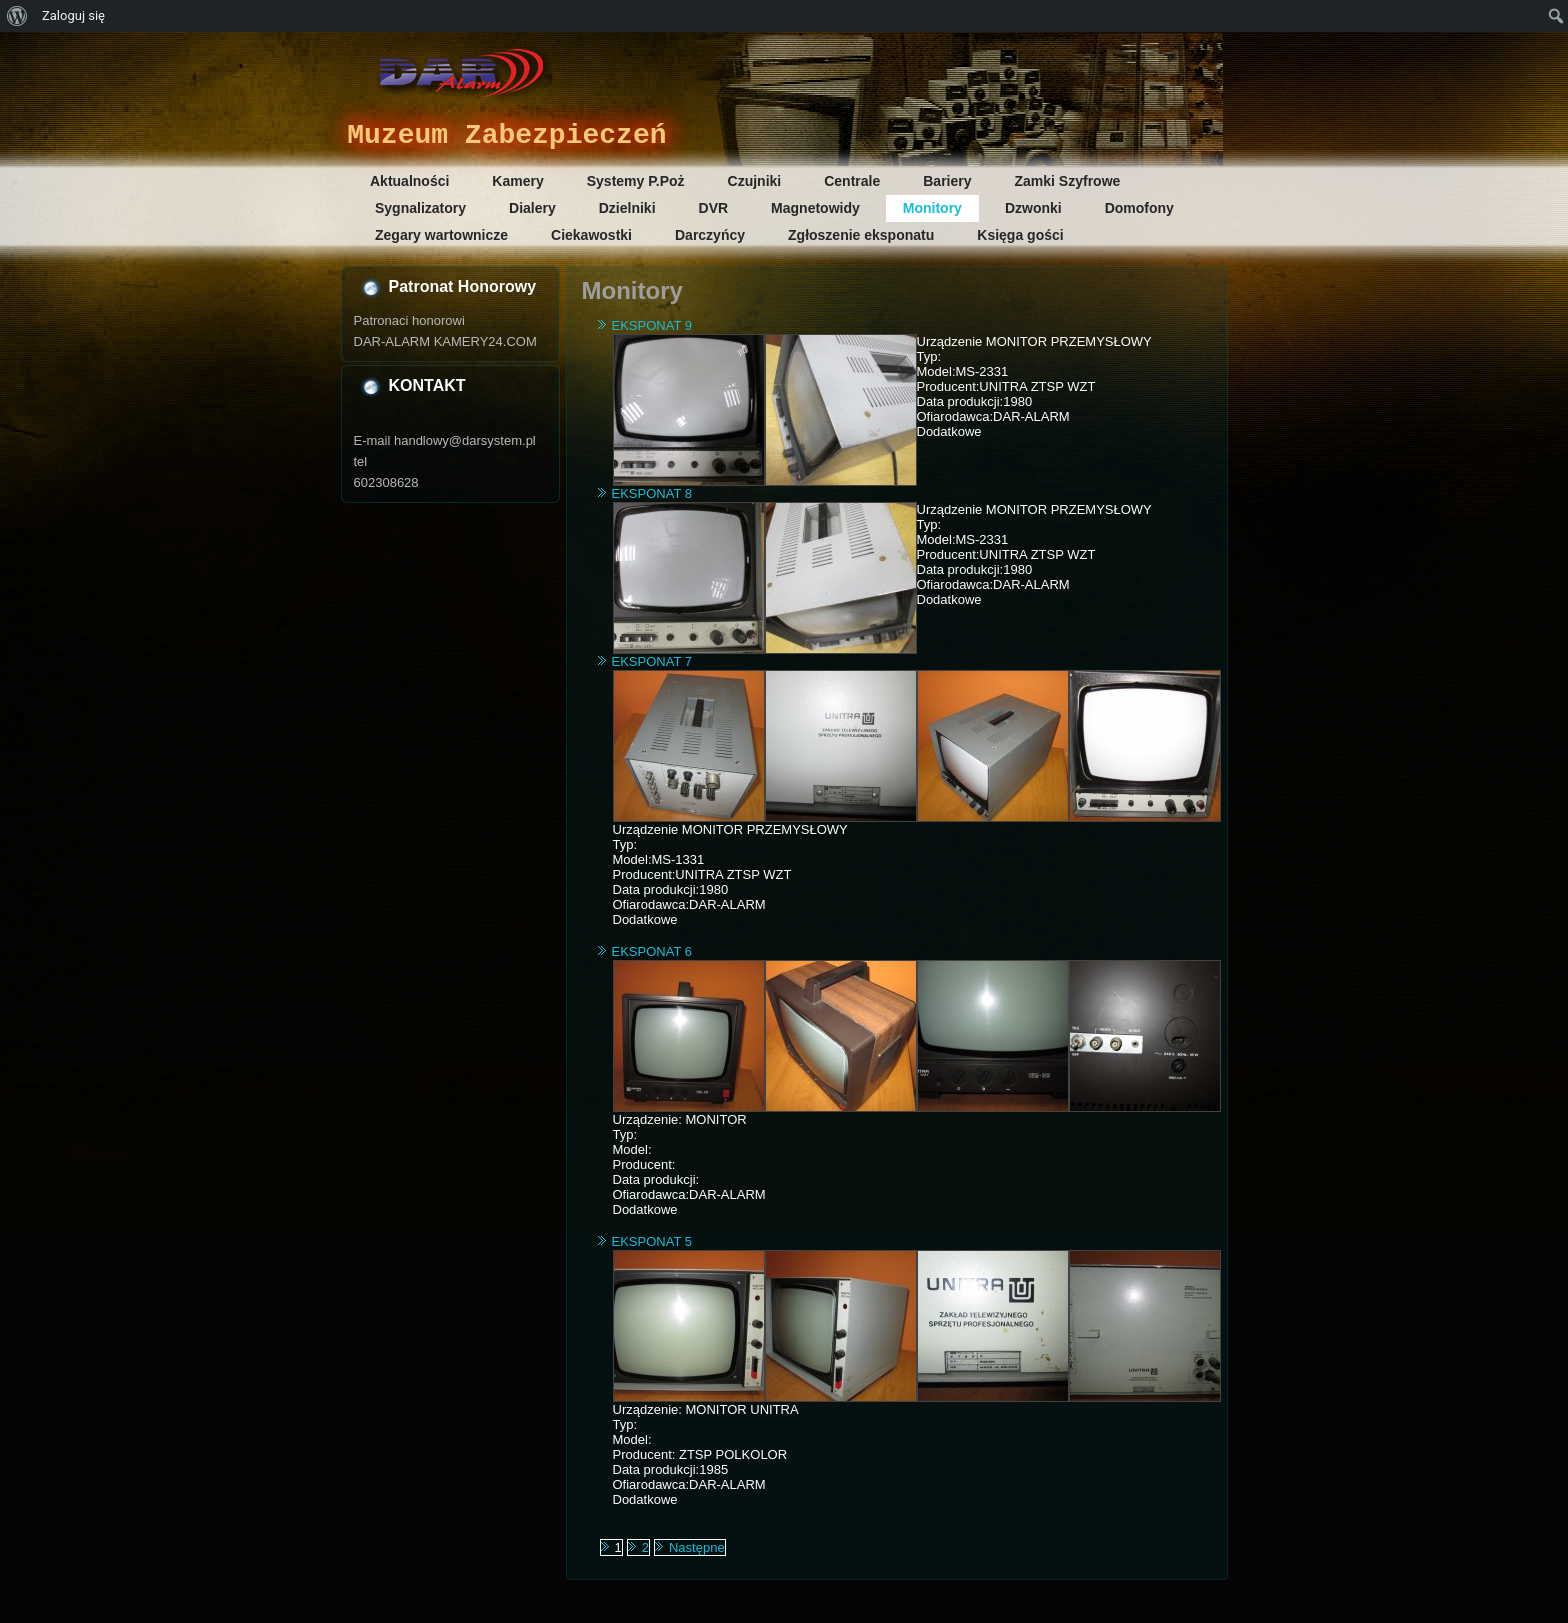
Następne (697, 1547)
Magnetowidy (815, 208)
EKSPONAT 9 (652, 325)
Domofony (1139, 208)
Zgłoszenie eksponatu (861, 235)
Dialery (532, 208)
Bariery (947, 181)
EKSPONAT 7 (652, 661)
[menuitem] (17, 16)
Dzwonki (1033, 208)
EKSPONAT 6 (652, 951)
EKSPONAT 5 (652, 1241)
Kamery (517, 181)
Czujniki (755, 181)
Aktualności (409, 181)
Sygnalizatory (420, 208)
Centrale (852, 181)
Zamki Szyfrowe (1068, 181)
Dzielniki (627, 208)
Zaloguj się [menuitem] (73, 15)
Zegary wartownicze (441, 235)
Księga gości (1020, 235)
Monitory (932, 208)
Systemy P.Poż (636, 181)
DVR (714, 208)
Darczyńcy (710, 235)
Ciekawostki (591, 235)
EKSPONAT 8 (652, 493)
